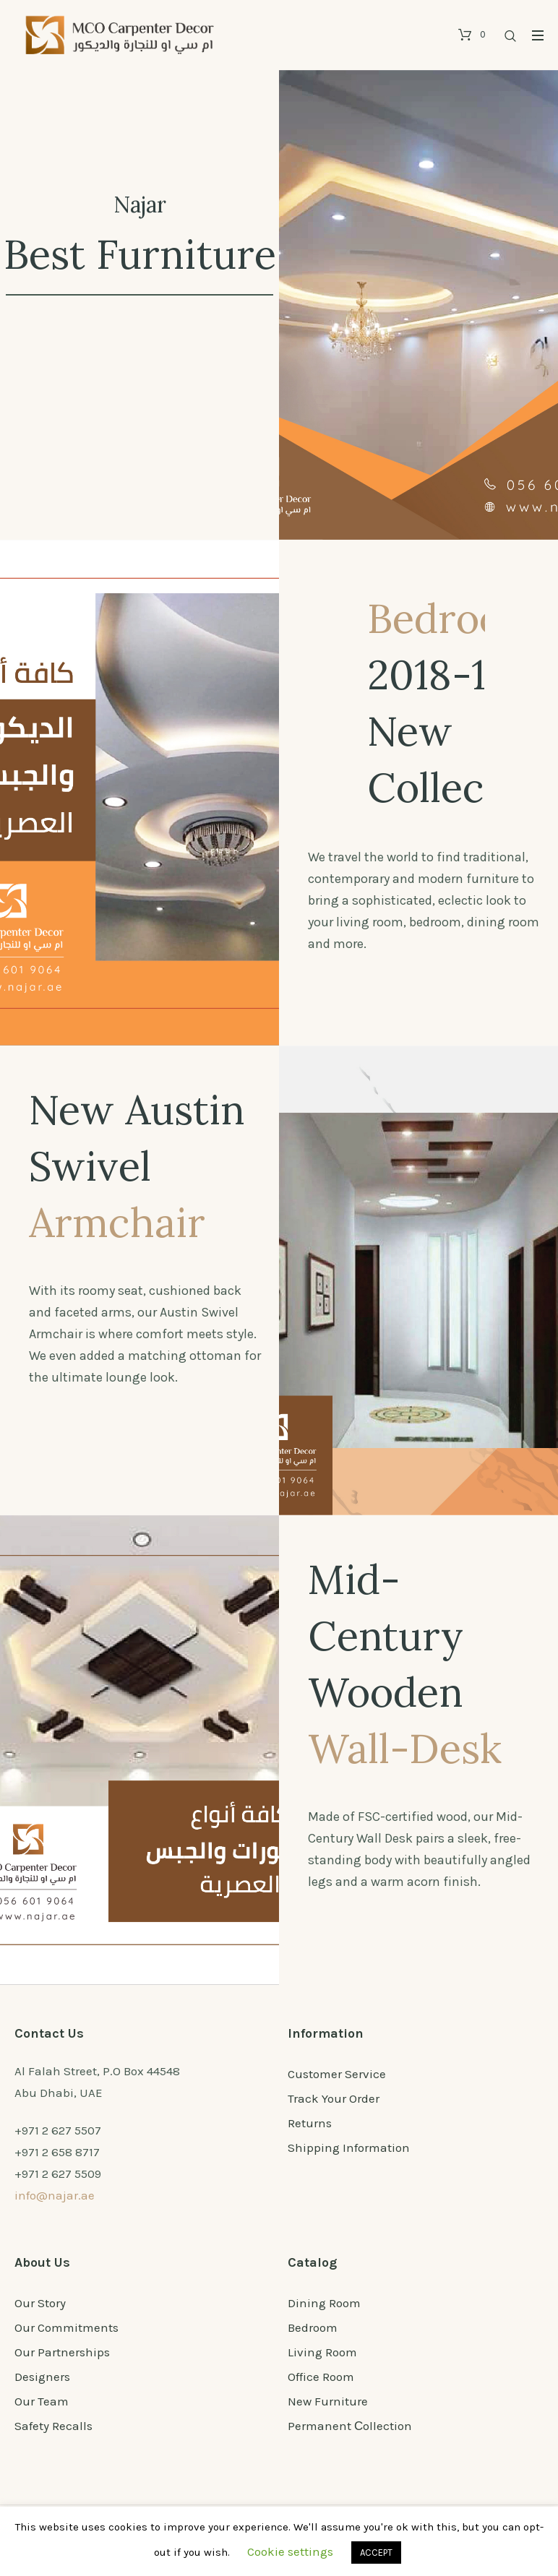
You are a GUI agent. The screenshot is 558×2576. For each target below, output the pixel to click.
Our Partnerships (62, 2352)
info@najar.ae (54, 2195)
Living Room (322, 2352)
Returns (310, 2123)
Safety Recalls (53, 2425)
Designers (42, 2376)
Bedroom (313, 2327)
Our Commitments (66, 2327)
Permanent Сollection (350, 2425)
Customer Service (337, 2074)
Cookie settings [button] (290, 2551)
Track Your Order (333, 2098)
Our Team (41, 2401)
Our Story (40, 2303)
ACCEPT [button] (376, 2552)
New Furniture (328, 2401)
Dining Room (324, 2303)
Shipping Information (349, 2147)
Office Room (321, 2376)
